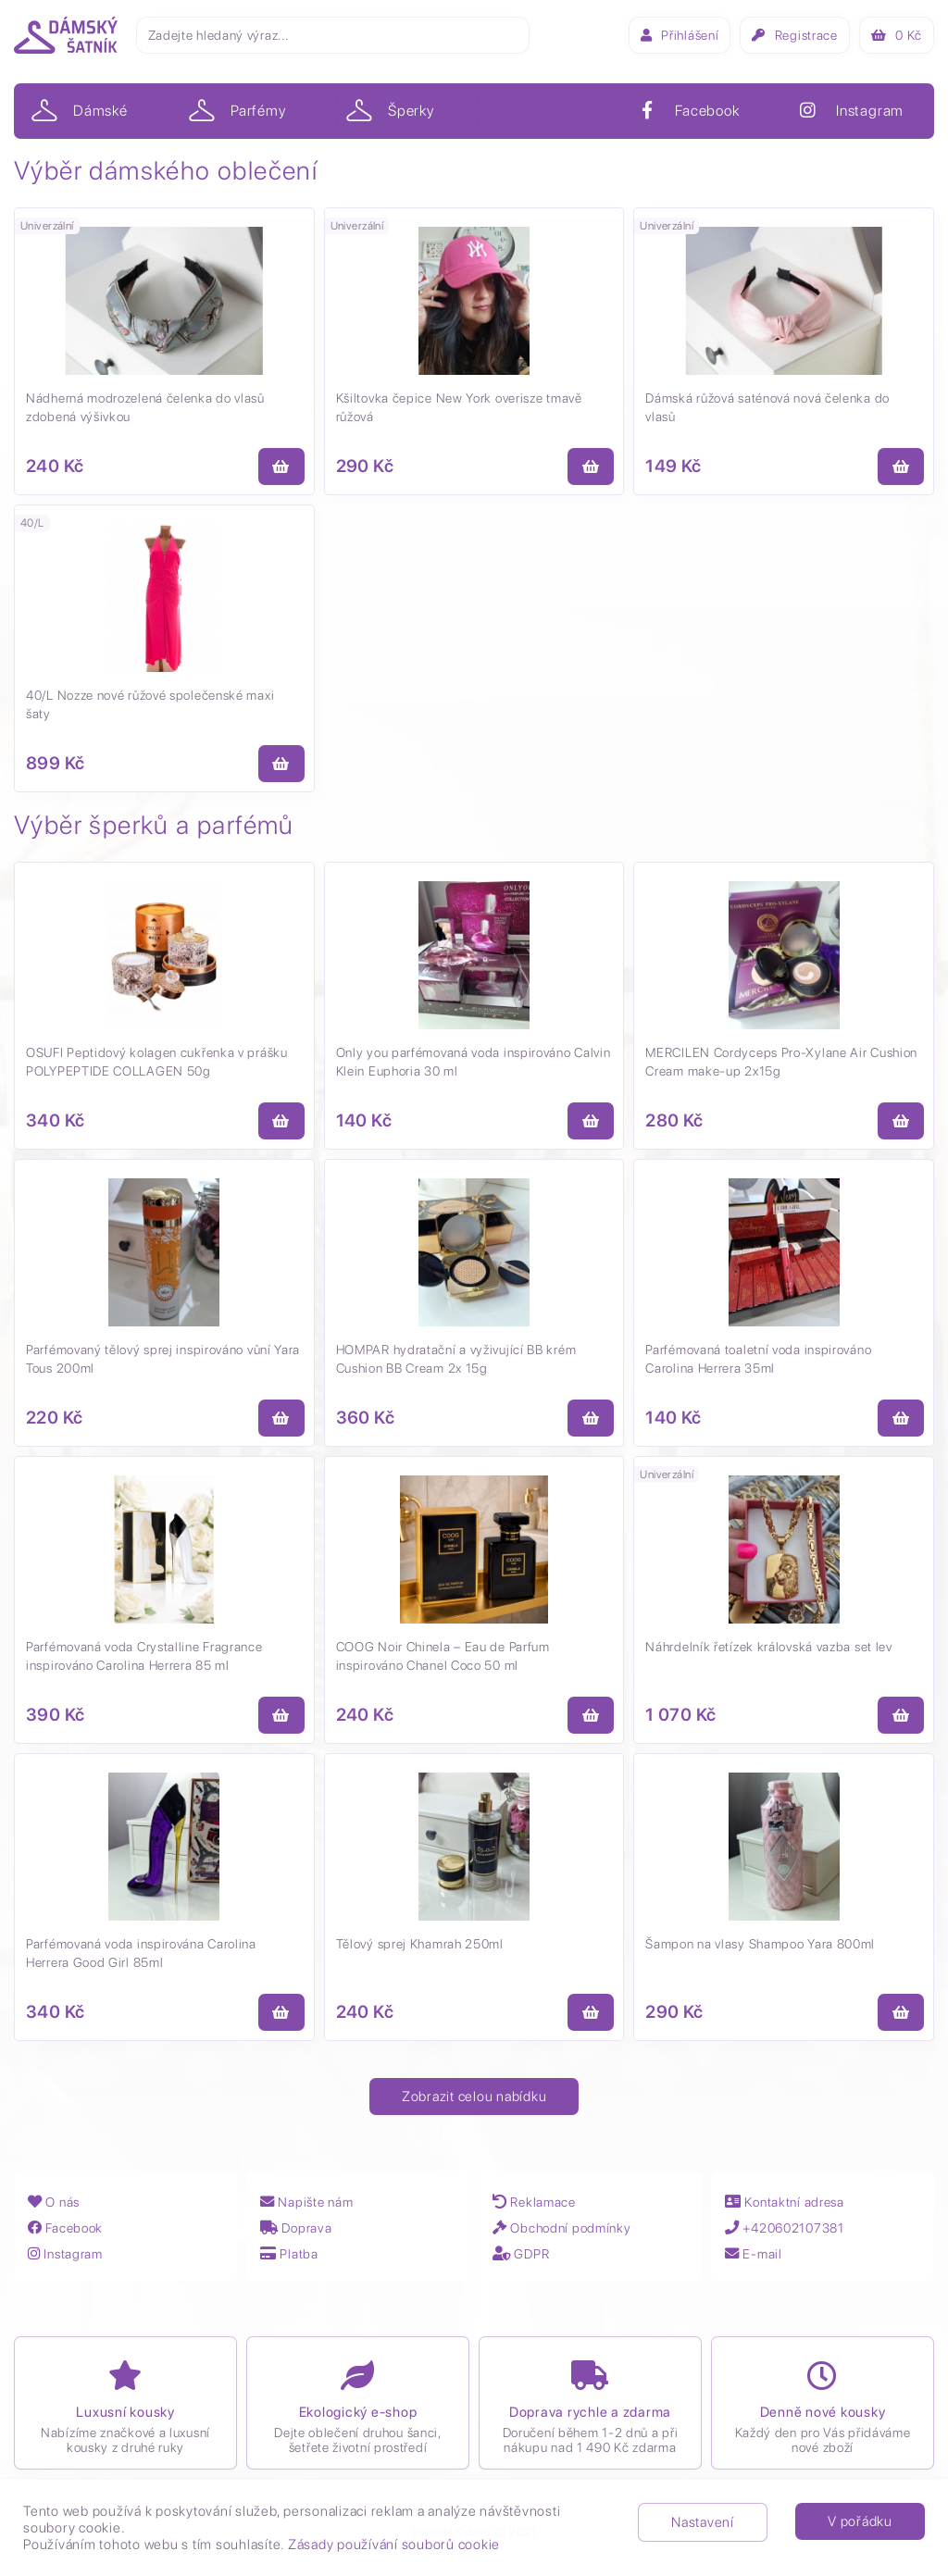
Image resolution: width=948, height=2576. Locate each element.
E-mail (756, 2253)
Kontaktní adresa (791, 2201)
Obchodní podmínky (569, 2227)
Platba (292, 2253)
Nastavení (702, 2522)
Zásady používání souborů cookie (394, 2544)
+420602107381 (793, 2227)
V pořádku (860, 2521)
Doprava (300, 2227)
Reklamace (539, 2201)
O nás (56, 2201)
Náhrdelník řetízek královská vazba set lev (768, 1646)
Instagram (70, 2253)
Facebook (69, 2227)
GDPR (524, 2253)
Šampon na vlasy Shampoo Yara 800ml (760, 1943)
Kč (896, 35)
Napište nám (312, 2201)
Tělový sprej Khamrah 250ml (420, 1943)
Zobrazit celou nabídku (474, 2096)
